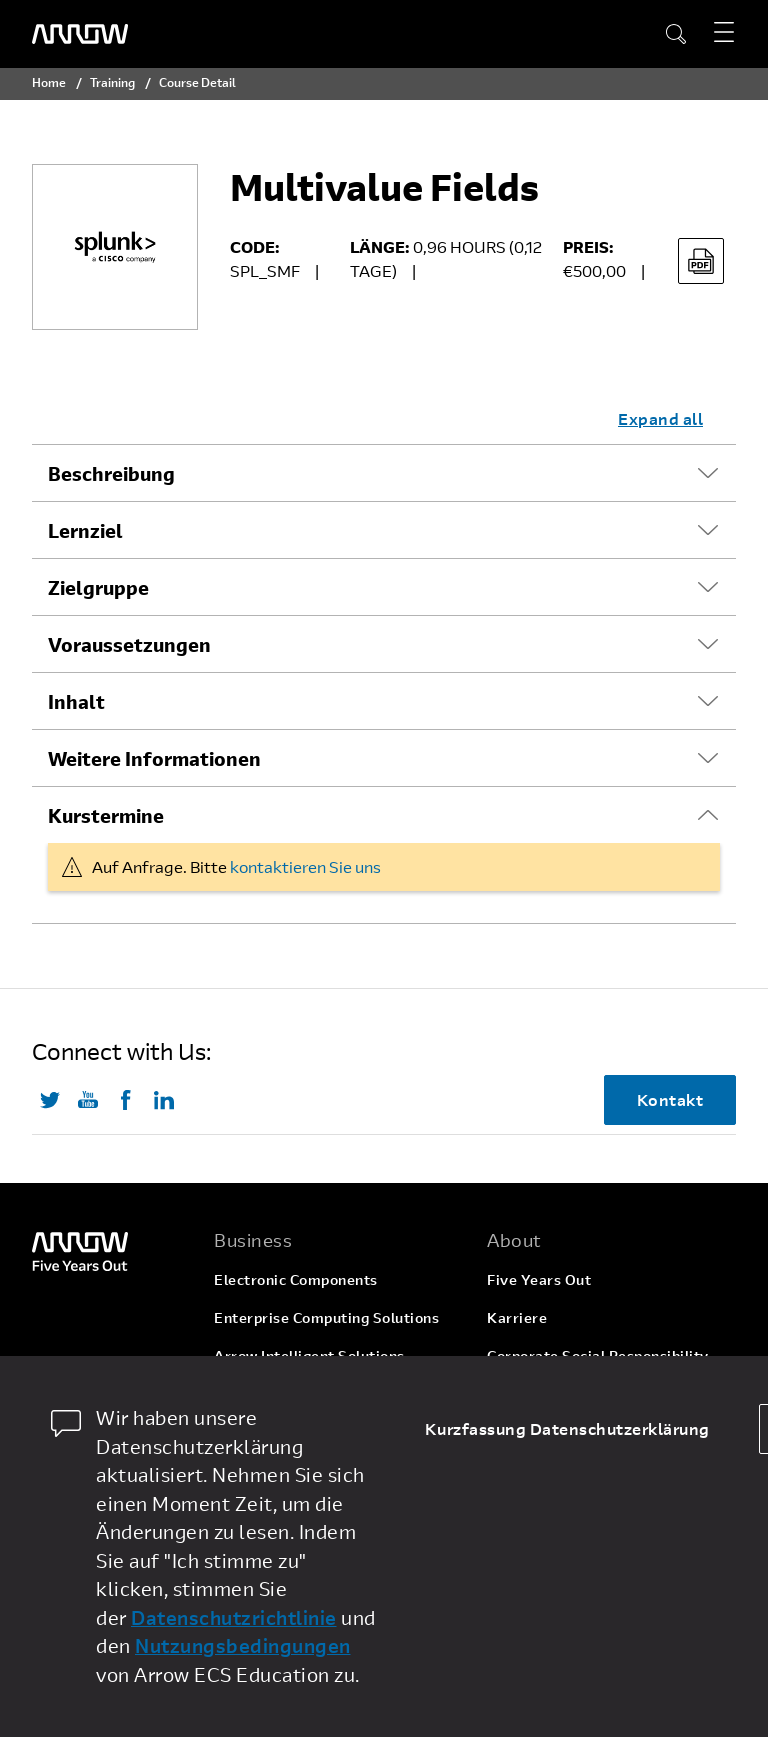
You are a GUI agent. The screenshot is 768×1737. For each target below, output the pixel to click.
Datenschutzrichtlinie (234, 1617)
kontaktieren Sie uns (305, 866)
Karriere (517, 1317)
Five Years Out (539, 1279)
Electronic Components (296, 1279)
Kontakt (670, 1099)
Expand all (660, 418)
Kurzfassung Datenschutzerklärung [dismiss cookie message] (567, 1428)
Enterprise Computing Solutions (326, 1317)
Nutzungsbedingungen (243, 1645)
